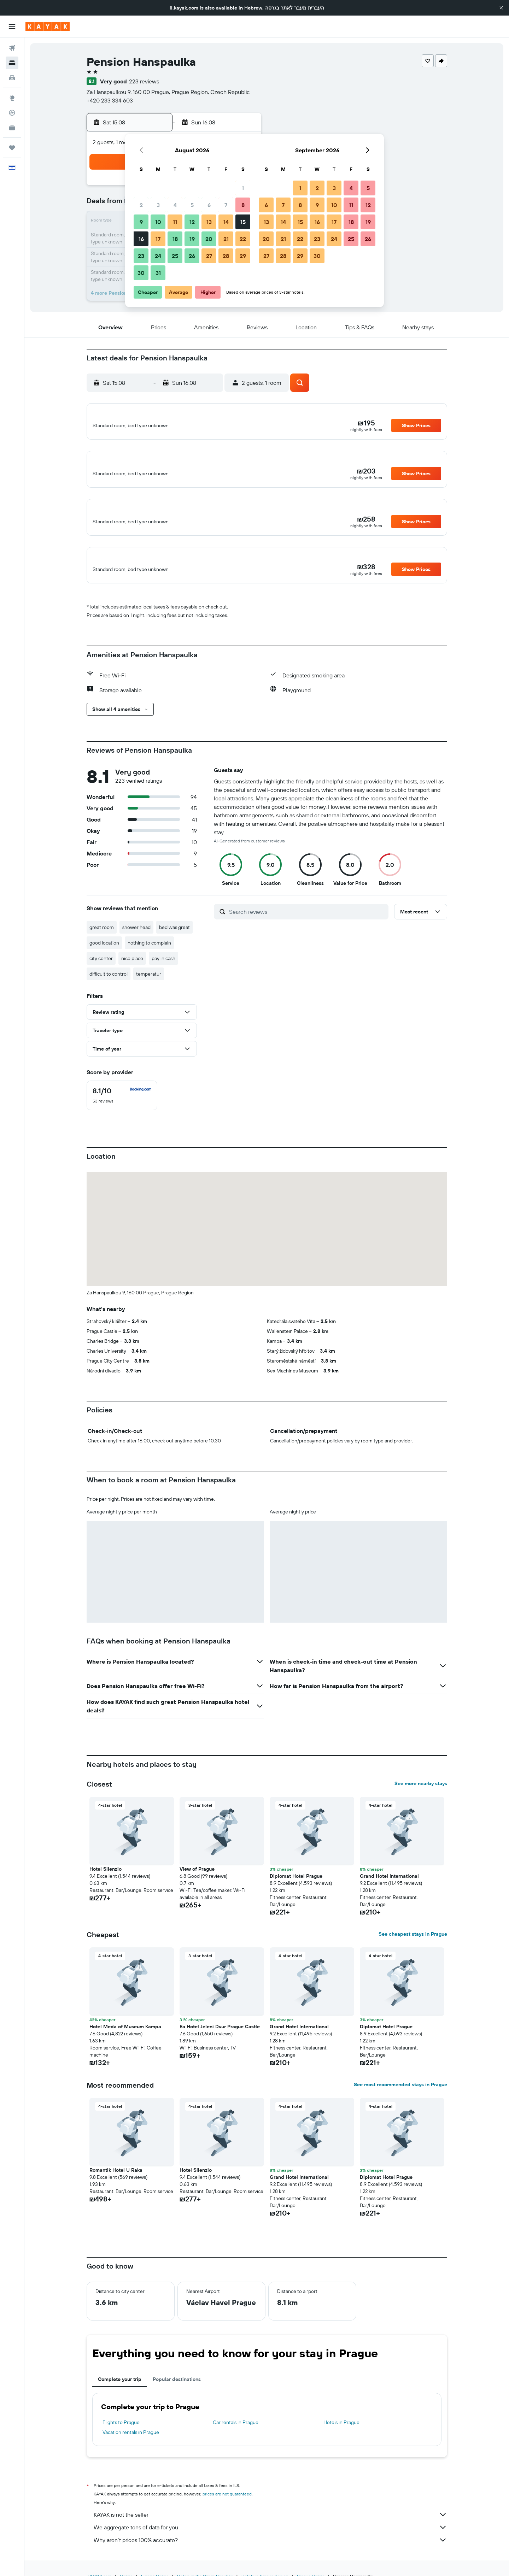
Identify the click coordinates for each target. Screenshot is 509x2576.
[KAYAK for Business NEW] (12, 127)
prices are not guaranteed (227, 2510)
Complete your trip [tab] (119, 2395)
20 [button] (208, 238)
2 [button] (141, 204)
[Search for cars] (12, 78)
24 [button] (158, 255)
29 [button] (243, 255)
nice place (132, 974)
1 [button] (243, 188)
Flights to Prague (121, 2438)
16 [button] (141, 238)
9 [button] (141, 221)
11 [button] (175, 221)
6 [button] (209, 204)
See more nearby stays (420, 1799)
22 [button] (243, 238)
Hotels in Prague (341, 2438)
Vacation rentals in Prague (131, 2448)
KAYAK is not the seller (270, 2531)
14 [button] (226, 221)
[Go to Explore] (12, 98)
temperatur (148, 990)
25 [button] (175, 255)
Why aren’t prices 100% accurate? (270, 2556)
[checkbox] (122, 1112)
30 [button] (141, 272)
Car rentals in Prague (235, 2438)
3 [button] (158, 204)
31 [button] (158, 272)
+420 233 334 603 (110, 100)
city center (101, 974)
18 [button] (175, 238)
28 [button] (226, 255)
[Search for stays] (12, 63)
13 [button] (209, 221)
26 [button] (192, 255)
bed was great (174, 943)
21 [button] (226, 238)
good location (104, 959)
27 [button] (209, 255)
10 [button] (158, 221)
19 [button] (192, 238)
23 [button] (141, 255)
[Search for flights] (12, 48)
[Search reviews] (307, 928)
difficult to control (108, 990)
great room (101, 943)
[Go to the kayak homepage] (47, 26)
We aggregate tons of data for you (270, 2543)
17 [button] (158, 238)
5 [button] (192, 204)
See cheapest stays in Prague (413, 1950)
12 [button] (192, 221)
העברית (316, 8)
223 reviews (144, 81)
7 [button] (225, 204)
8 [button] (243, 204)
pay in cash (163, 974)
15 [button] (243, 221)
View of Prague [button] (197, 1885)
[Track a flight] (12, 113)
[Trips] (12, 148)
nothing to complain (149, 959)
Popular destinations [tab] (177, 2395)
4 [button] (175, 204)
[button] (501, 8)
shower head (136, 943)
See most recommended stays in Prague (400, 2101)
